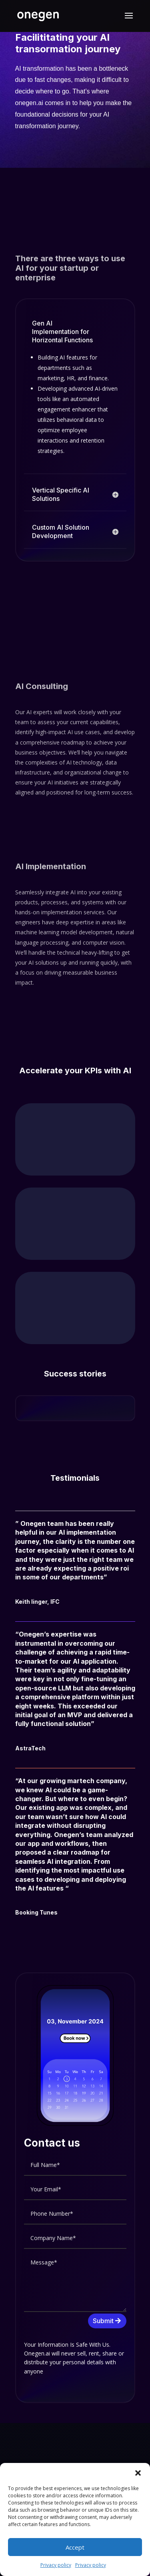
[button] (138, 2473)
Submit (103, 2321)
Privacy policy (55, 2565)
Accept (75, 2547)
